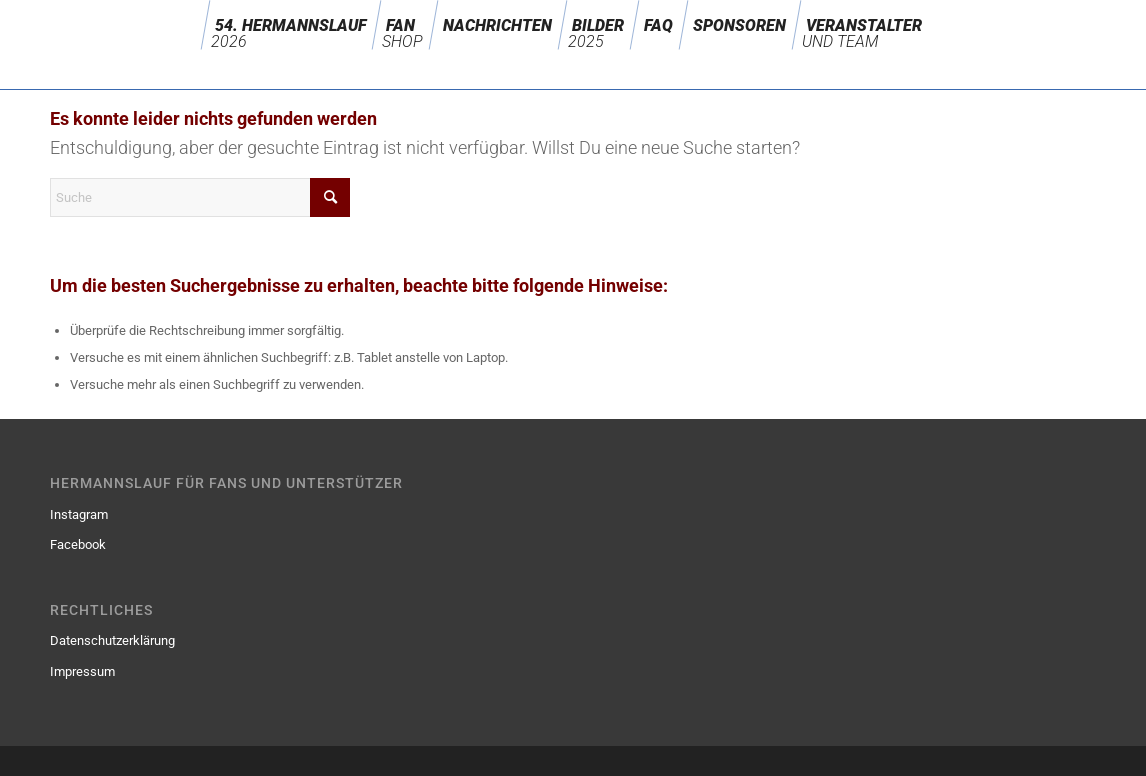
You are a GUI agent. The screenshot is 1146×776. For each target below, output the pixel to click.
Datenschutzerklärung (112, 640)
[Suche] (200, 197)
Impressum (82, 671)
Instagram (79, 514)
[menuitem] (290, 25)
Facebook (78, 544)
